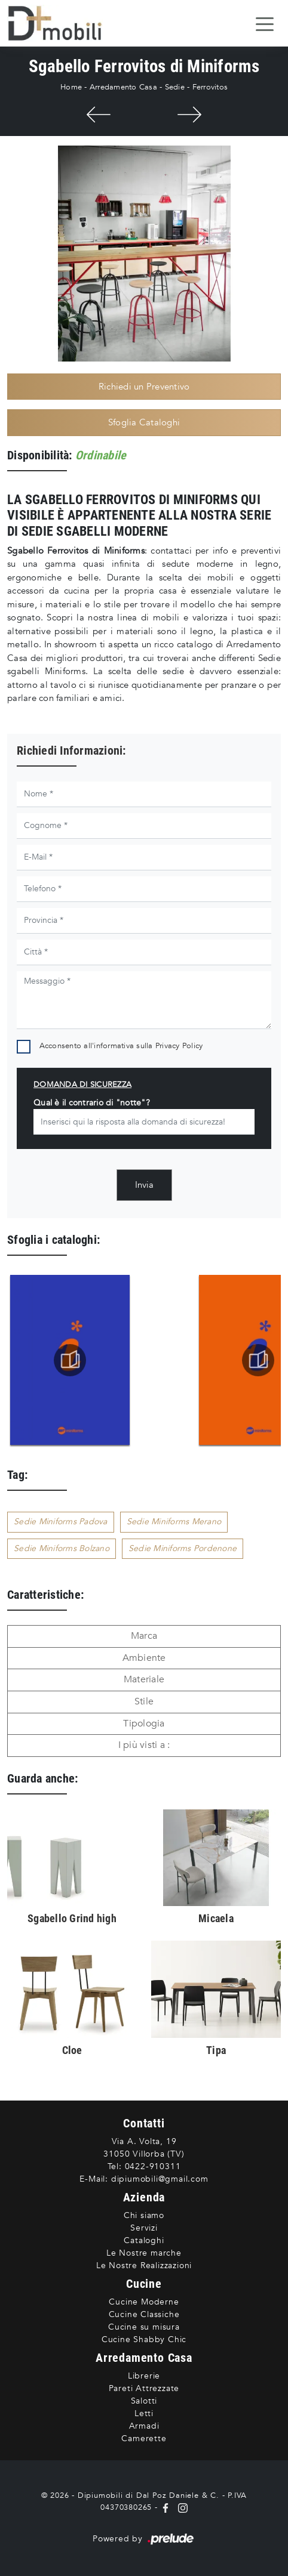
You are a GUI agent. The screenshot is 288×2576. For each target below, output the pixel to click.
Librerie (144, 2376)
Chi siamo (144, 2215)
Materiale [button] (144, 1679)
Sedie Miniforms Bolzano (61, 1548)
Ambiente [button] (144, 1657)
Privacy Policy (179, 1045)
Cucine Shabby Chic (144, 2339)
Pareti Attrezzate (144, 2388)
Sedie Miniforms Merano (174, 1521)
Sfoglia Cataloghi (144, 422)
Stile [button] (144, 1701)
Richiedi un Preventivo (144, 387)
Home (71, 87)
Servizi (144, 2228)
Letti (144, 2413)
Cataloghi (144, 2240)
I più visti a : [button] (144, 1745)
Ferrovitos (210, 87)
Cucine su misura (144, 2327)
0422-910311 (153, 2166)
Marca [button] (144, 1635)
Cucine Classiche (144, 2314)
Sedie (175, 87)
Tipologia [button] (143, 1723)
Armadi (144, 2426)
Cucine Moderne (144, 2302)
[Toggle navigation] (265, 23)
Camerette (143, 2438)
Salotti (144, 2401)
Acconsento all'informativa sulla (121, 1045)
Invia (144, 1185)
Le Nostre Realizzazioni (144, 2265)
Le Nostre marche (144, 2253)
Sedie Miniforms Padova (61, 1521)
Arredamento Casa (123, 87)
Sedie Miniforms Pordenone (182, 1548)
